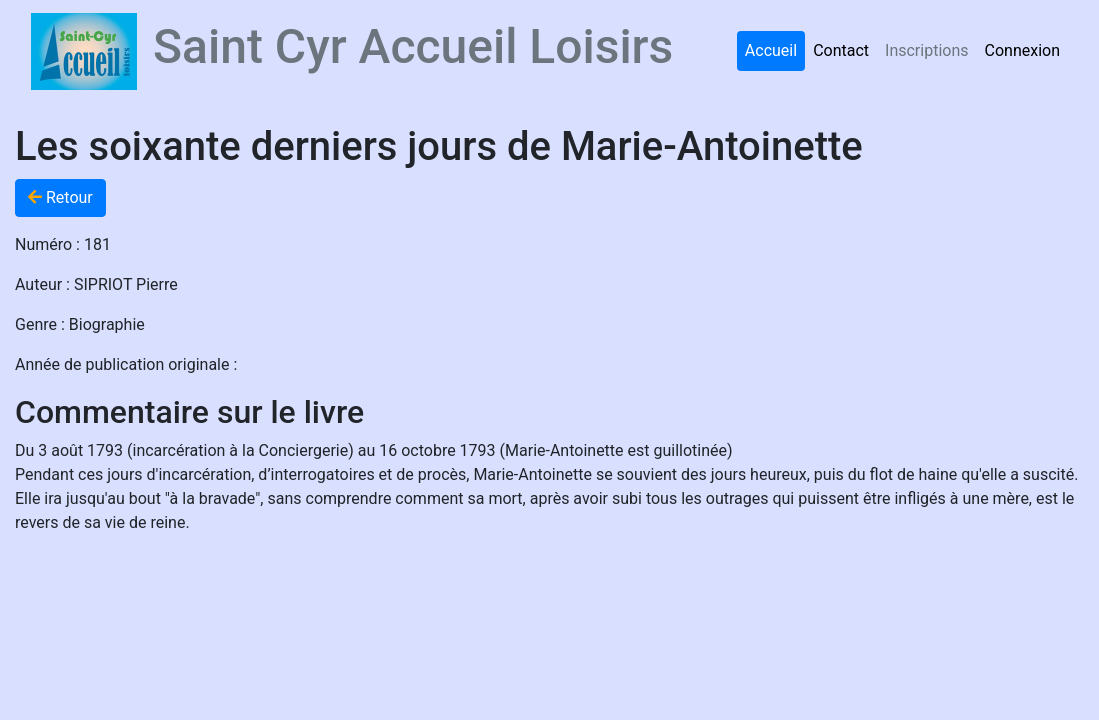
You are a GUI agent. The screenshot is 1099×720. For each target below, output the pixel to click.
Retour (60, 197)
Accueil (771, 50)
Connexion (1022, 50)
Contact (841, 50)
